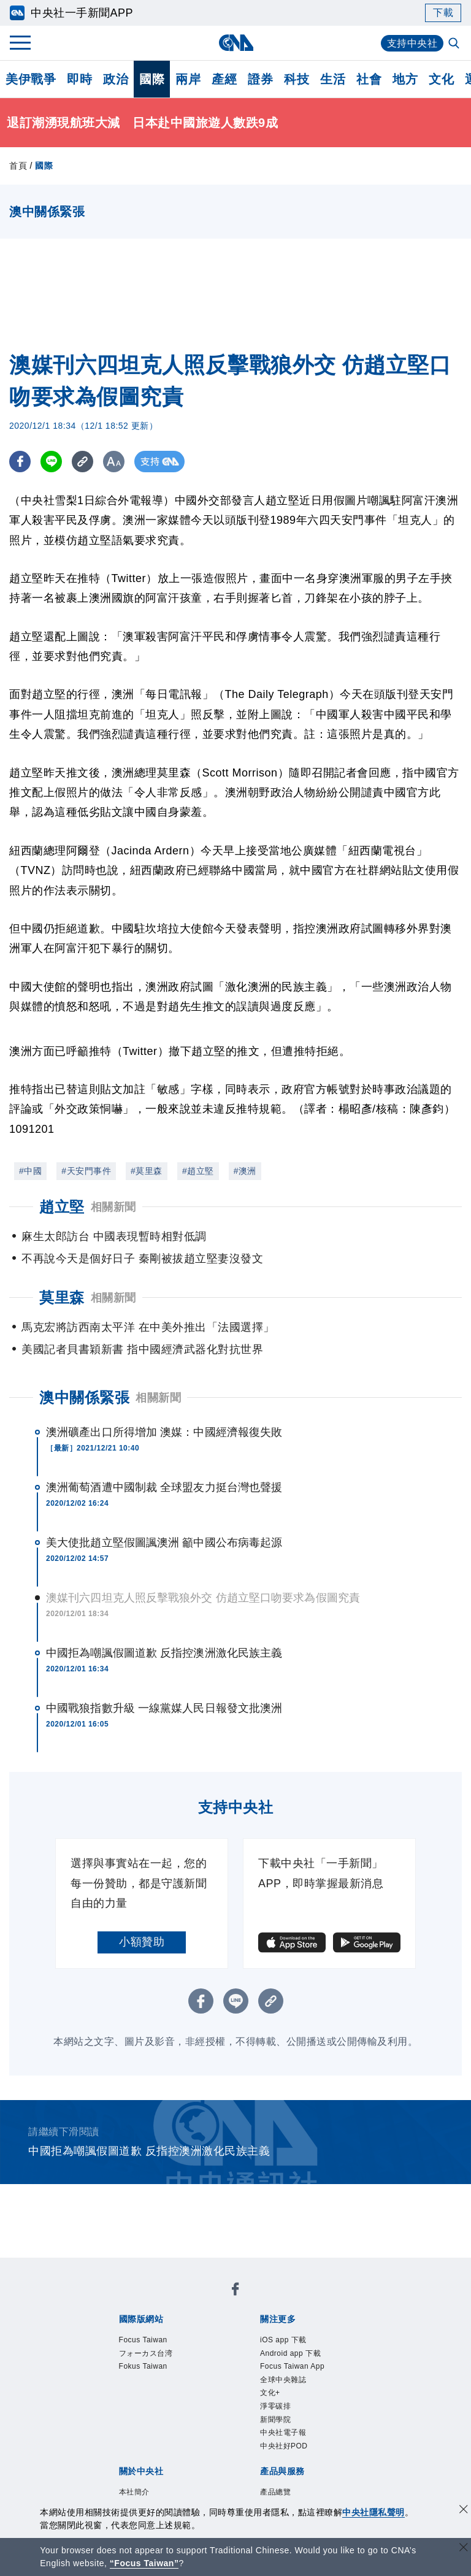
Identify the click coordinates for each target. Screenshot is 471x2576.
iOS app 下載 (283, 2340)
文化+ (270, 2392)
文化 (441, 79)
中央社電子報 (283, 2432)
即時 (79, 79)
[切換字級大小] (113, 461)
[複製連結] (82, 461)
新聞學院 (275, 2419)
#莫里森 (147, 1171)
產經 (224, 79)
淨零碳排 (275, 2406)
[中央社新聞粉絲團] (235, 2291)
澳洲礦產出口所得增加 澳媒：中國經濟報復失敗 (164, 1432)
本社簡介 (134, 2492)
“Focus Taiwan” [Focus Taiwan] (144, 2563)
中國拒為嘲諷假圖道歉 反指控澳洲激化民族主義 (164, 1653)
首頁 (18, 166)
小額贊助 (141, 1942)
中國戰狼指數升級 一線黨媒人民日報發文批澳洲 (164, 1708)
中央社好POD (284, 2446)
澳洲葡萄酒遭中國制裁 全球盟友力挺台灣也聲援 (164, 1487)
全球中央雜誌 (283, 2379)
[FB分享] (20, 461)
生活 (332, 79)
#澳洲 (245, 1171)
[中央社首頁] (236, 42)
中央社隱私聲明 (373, 2512)
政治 (115, 79)
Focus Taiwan (143, 2340)
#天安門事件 (86, 1171)
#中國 (30, 1171)
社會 (368, 79)
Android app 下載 (290, 2353)
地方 (405, 79)
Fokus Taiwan (143, 2366)
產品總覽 (275, 2492)
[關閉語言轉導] (463, 2548)
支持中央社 (412, 43)
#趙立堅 (198, 1171)
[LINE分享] (51, 461)
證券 (260, 79)
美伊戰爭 (31, 79)
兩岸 (188, 79)
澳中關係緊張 (84, 1397)
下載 (443, 12)
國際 (151, 79)
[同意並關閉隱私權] (463, 2510)
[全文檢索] (455, 44)
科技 (296, 79)
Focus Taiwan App (292, 2366)
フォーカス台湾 (146, 2353)
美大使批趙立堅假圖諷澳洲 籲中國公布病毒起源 (164, 1542)
